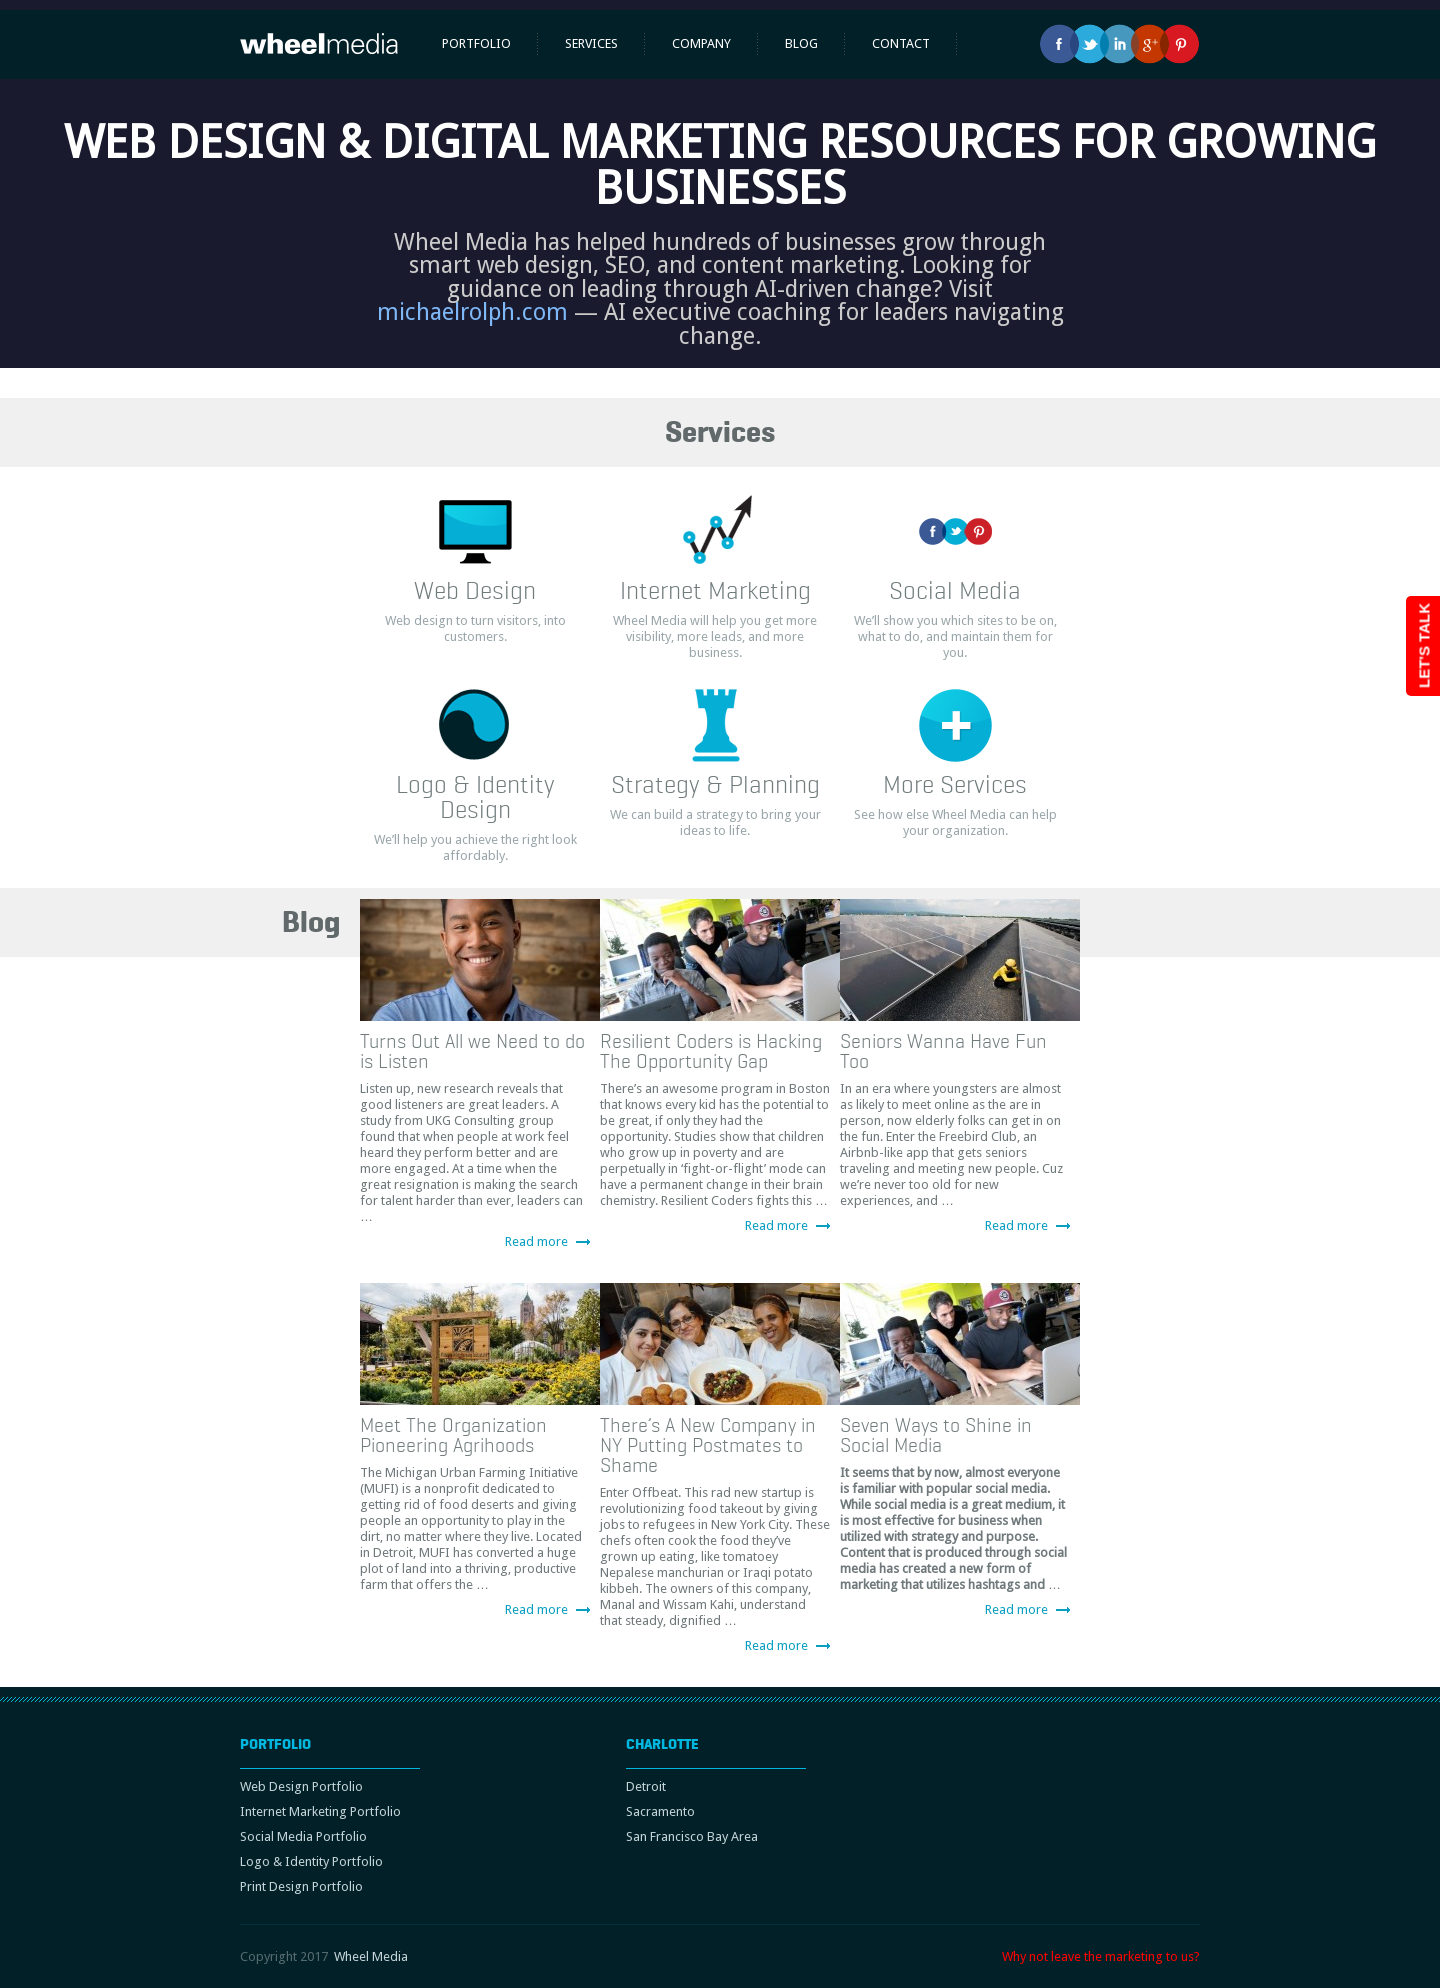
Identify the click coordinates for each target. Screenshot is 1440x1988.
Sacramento (660, 1811)
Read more (536, 1241)
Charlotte (662, 1744)
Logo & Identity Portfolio (311, 1861)
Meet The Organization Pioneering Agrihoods (453, 1435)
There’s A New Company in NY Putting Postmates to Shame (708, 1445)
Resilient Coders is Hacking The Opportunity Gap (711, 1051)
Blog (801, 43)
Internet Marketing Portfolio (320, 1811)
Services (591, 43)
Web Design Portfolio (301, 1786)
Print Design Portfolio (301, 1886)
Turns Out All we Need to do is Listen (472, 1051)
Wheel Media (371, 1956)
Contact (901, 43)
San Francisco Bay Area (692, 1836)
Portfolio (476, 43)
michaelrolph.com (472, 312)
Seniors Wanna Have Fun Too (943, 1051)
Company (701, 43)
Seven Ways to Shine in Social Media (936, 1435)
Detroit (646, 1786)
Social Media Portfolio (303, 1836)
